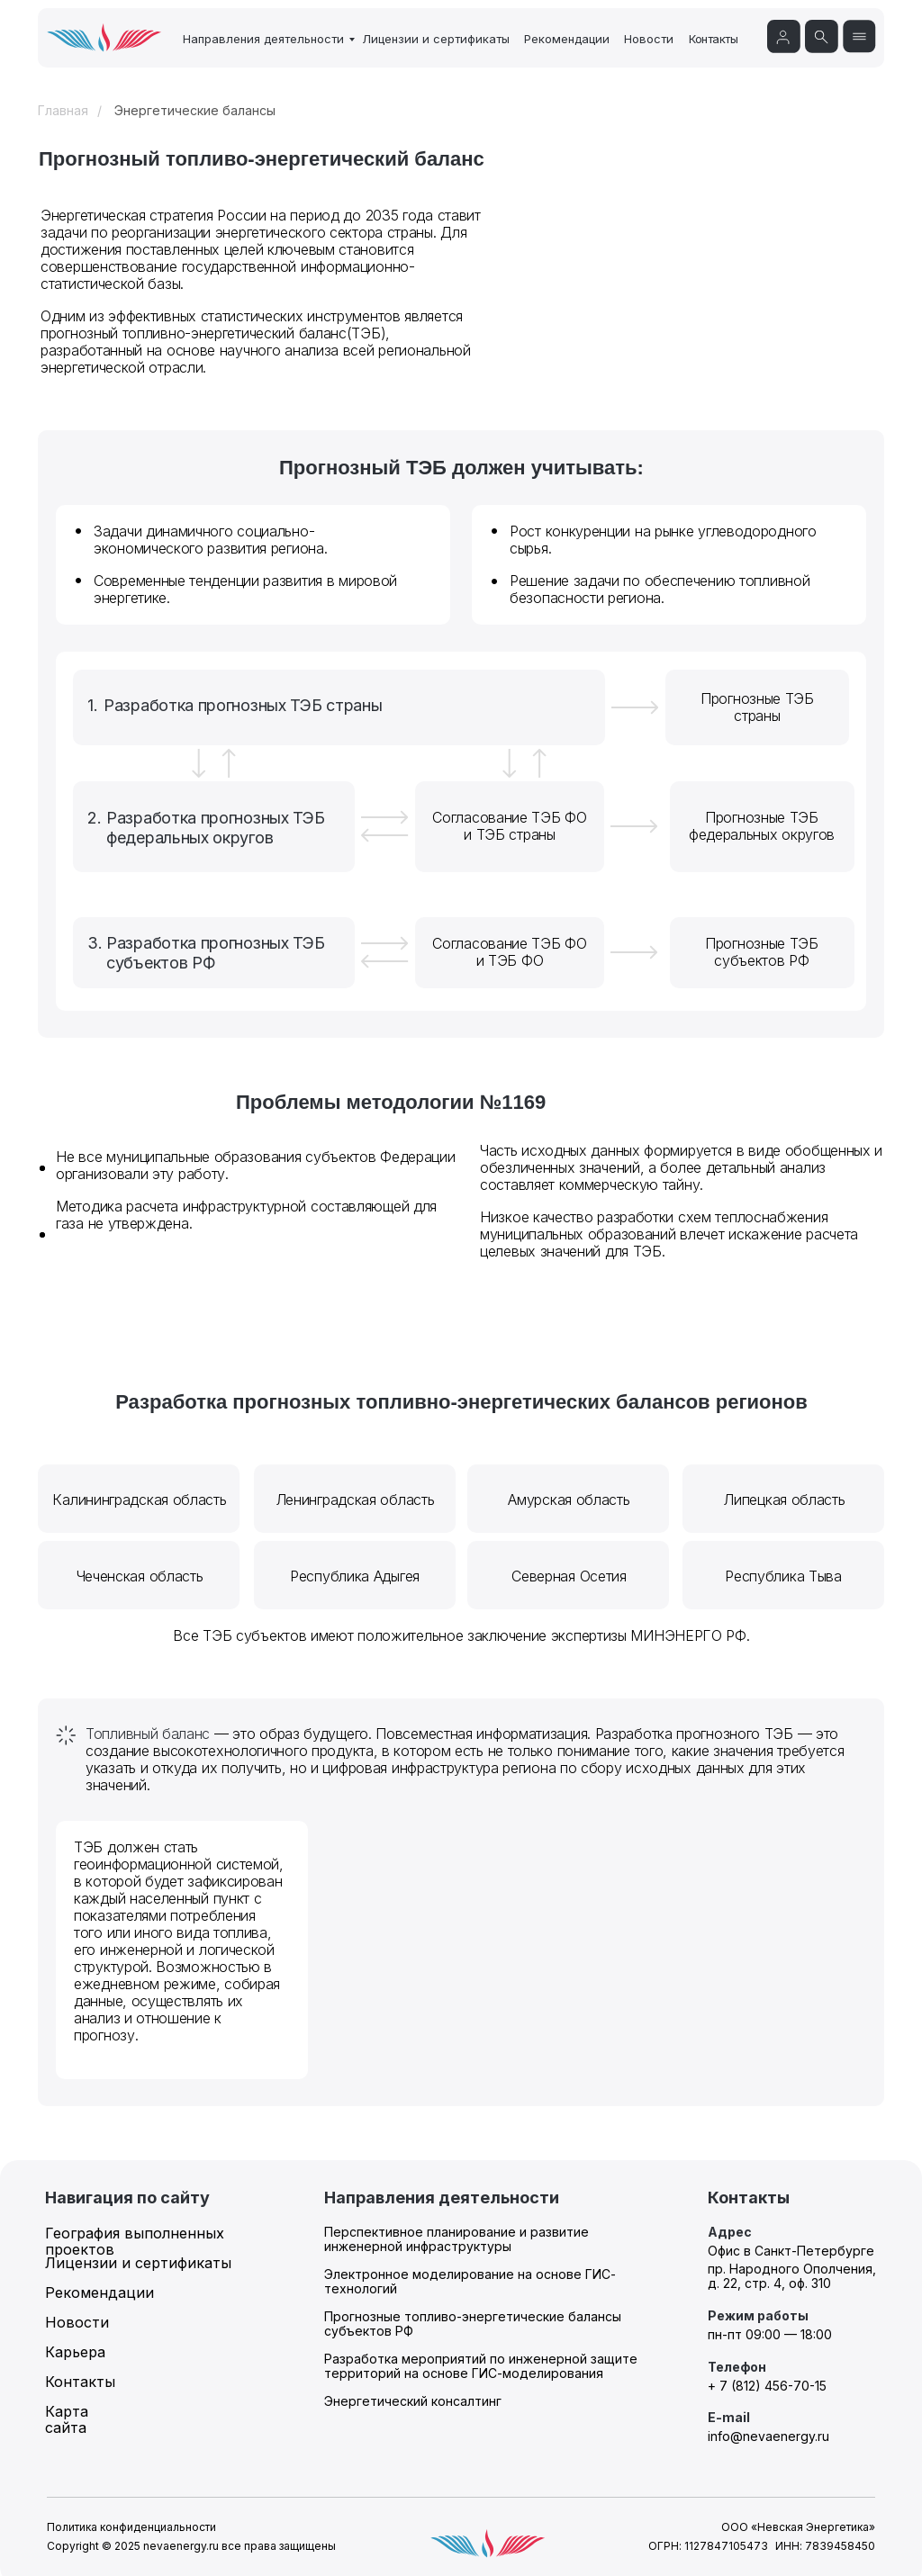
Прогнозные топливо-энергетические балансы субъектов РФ (472, 2323)
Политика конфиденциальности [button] (131, 2527)
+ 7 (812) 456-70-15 (767, 2385)
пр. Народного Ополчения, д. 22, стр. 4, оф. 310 (792, 2276)
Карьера (75, 2352)
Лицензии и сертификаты (436, 39)
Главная (63, 111)
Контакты (713, 39)
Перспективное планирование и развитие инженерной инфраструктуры (456, 2239)
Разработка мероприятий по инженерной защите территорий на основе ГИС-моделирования (480, 2366)
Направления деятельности (263, 39)
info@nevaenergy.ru (768, 2436)
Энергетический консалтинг (413, 2401)
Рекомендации (567, 39)
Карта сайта (66, 2419)
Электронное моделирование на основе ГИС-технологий (470, 2281)
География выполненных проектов (134, 2241)
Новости (648, 39)
